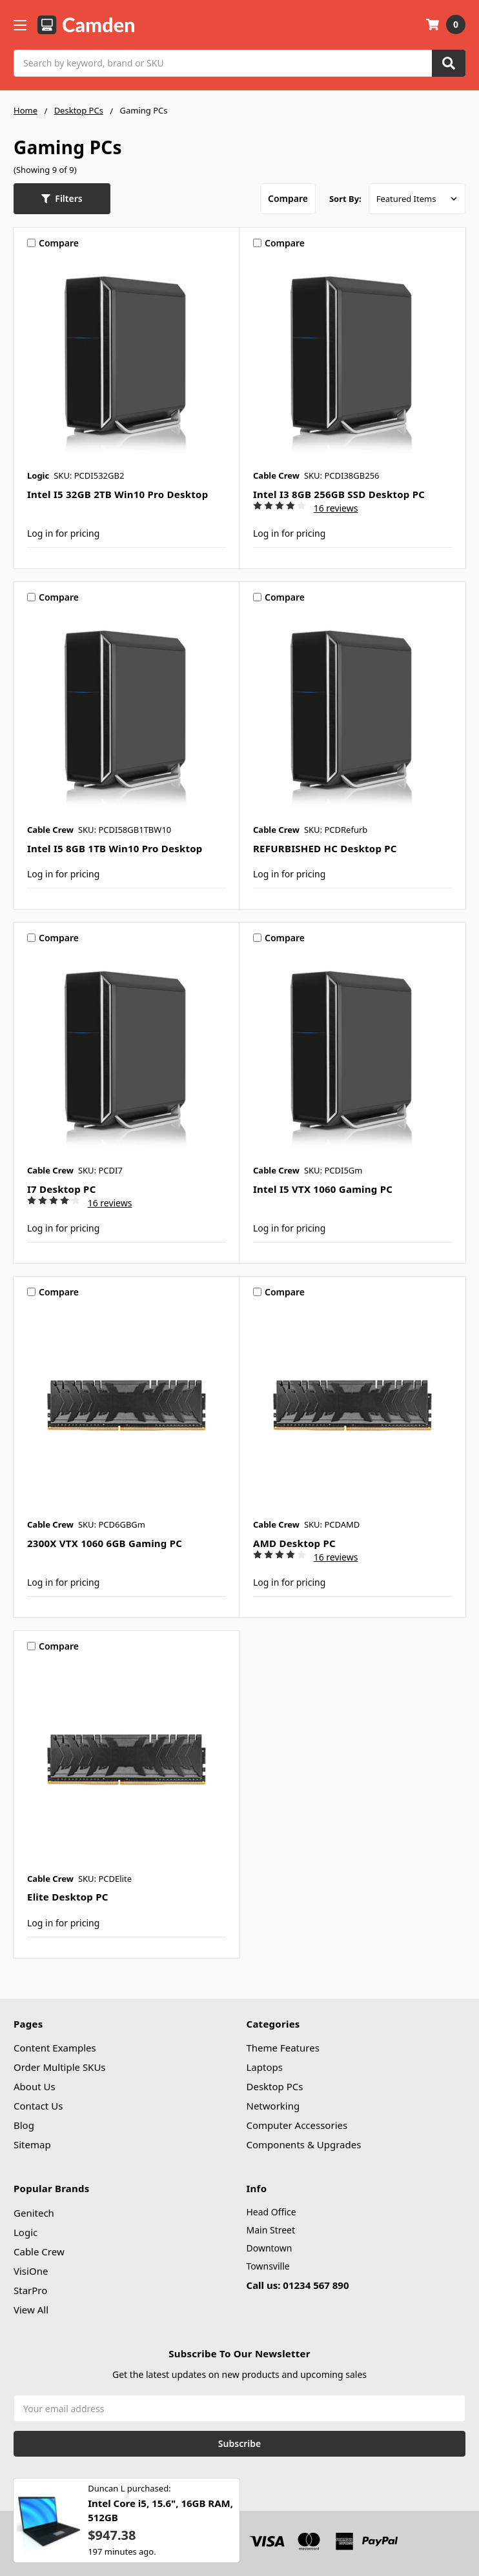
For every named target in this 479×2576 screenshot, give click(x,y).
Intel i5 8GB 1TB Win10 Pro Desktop (115, 848)
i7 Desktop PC (61, 1189)
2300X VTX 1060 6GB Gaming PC (104, 1543)
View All (31, 2309)
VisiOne (31, 2270)
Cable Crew (39, 2251)
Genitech (34, 2212)
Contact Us (38, 2105)
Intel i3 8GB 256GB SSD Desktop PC (339, 494)
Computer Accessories (297, 2125)
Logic (25, 2232)
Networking (273, 2105)
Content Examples (55, 2047)
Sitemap (32, 2144)
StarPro (30, 2290)
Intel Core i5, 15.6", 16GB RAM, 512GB (160, 2517)
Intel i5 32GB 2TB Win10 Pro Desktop (117, 494)
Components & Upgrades (304, 2144)
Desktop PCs (275, 2086)
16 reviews (336, 508)
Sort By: (345, 199)
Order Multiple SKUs (60, 2067)
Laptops (265, 2067)
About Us (35, 2086)
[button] (62, 198)
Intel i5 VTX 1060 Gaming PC (322, 1189)
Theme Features (283, 2047)
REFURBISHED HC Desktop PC (325, 848)
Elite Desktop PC (67, 1896)
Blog (24, 2125)
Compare (288, 198)
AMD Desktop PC (294, 1543)
